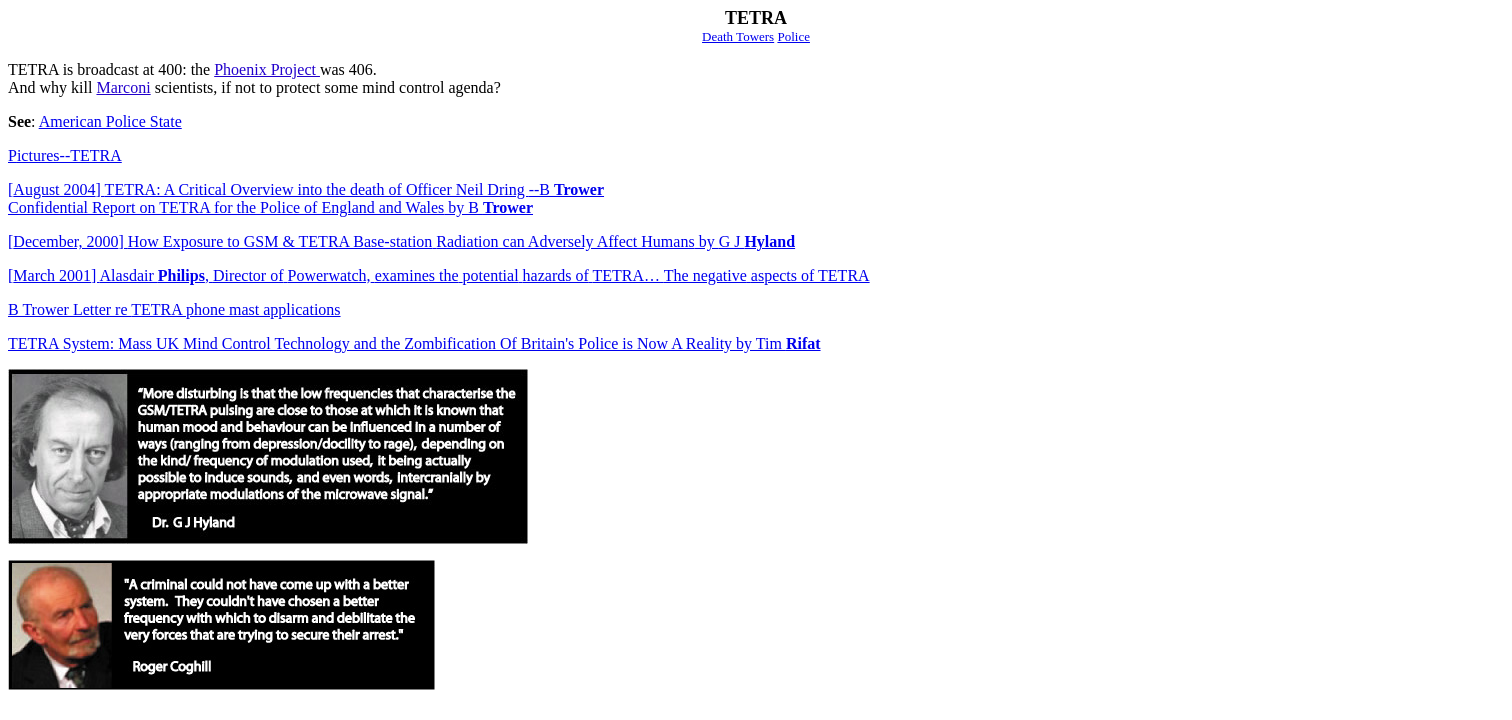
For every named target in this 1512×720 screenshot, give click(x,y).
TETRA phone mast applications (174, 309)
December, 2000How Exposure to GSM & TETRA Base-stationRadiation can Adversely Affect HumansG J (401, 241)
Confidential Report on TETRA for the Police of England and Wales (270, 207)
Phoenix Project (267, 69)
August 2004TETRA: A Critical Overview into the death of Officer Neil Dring (308, 189)
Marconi (123, 87)
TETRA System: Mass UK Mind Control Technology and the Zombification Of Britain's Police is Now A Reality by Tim (414, 343)
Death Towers (738, 36)
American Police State (110, 121)
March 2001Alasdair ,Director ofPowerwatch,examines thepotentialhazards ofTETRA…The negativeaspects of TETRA (439, 275)
